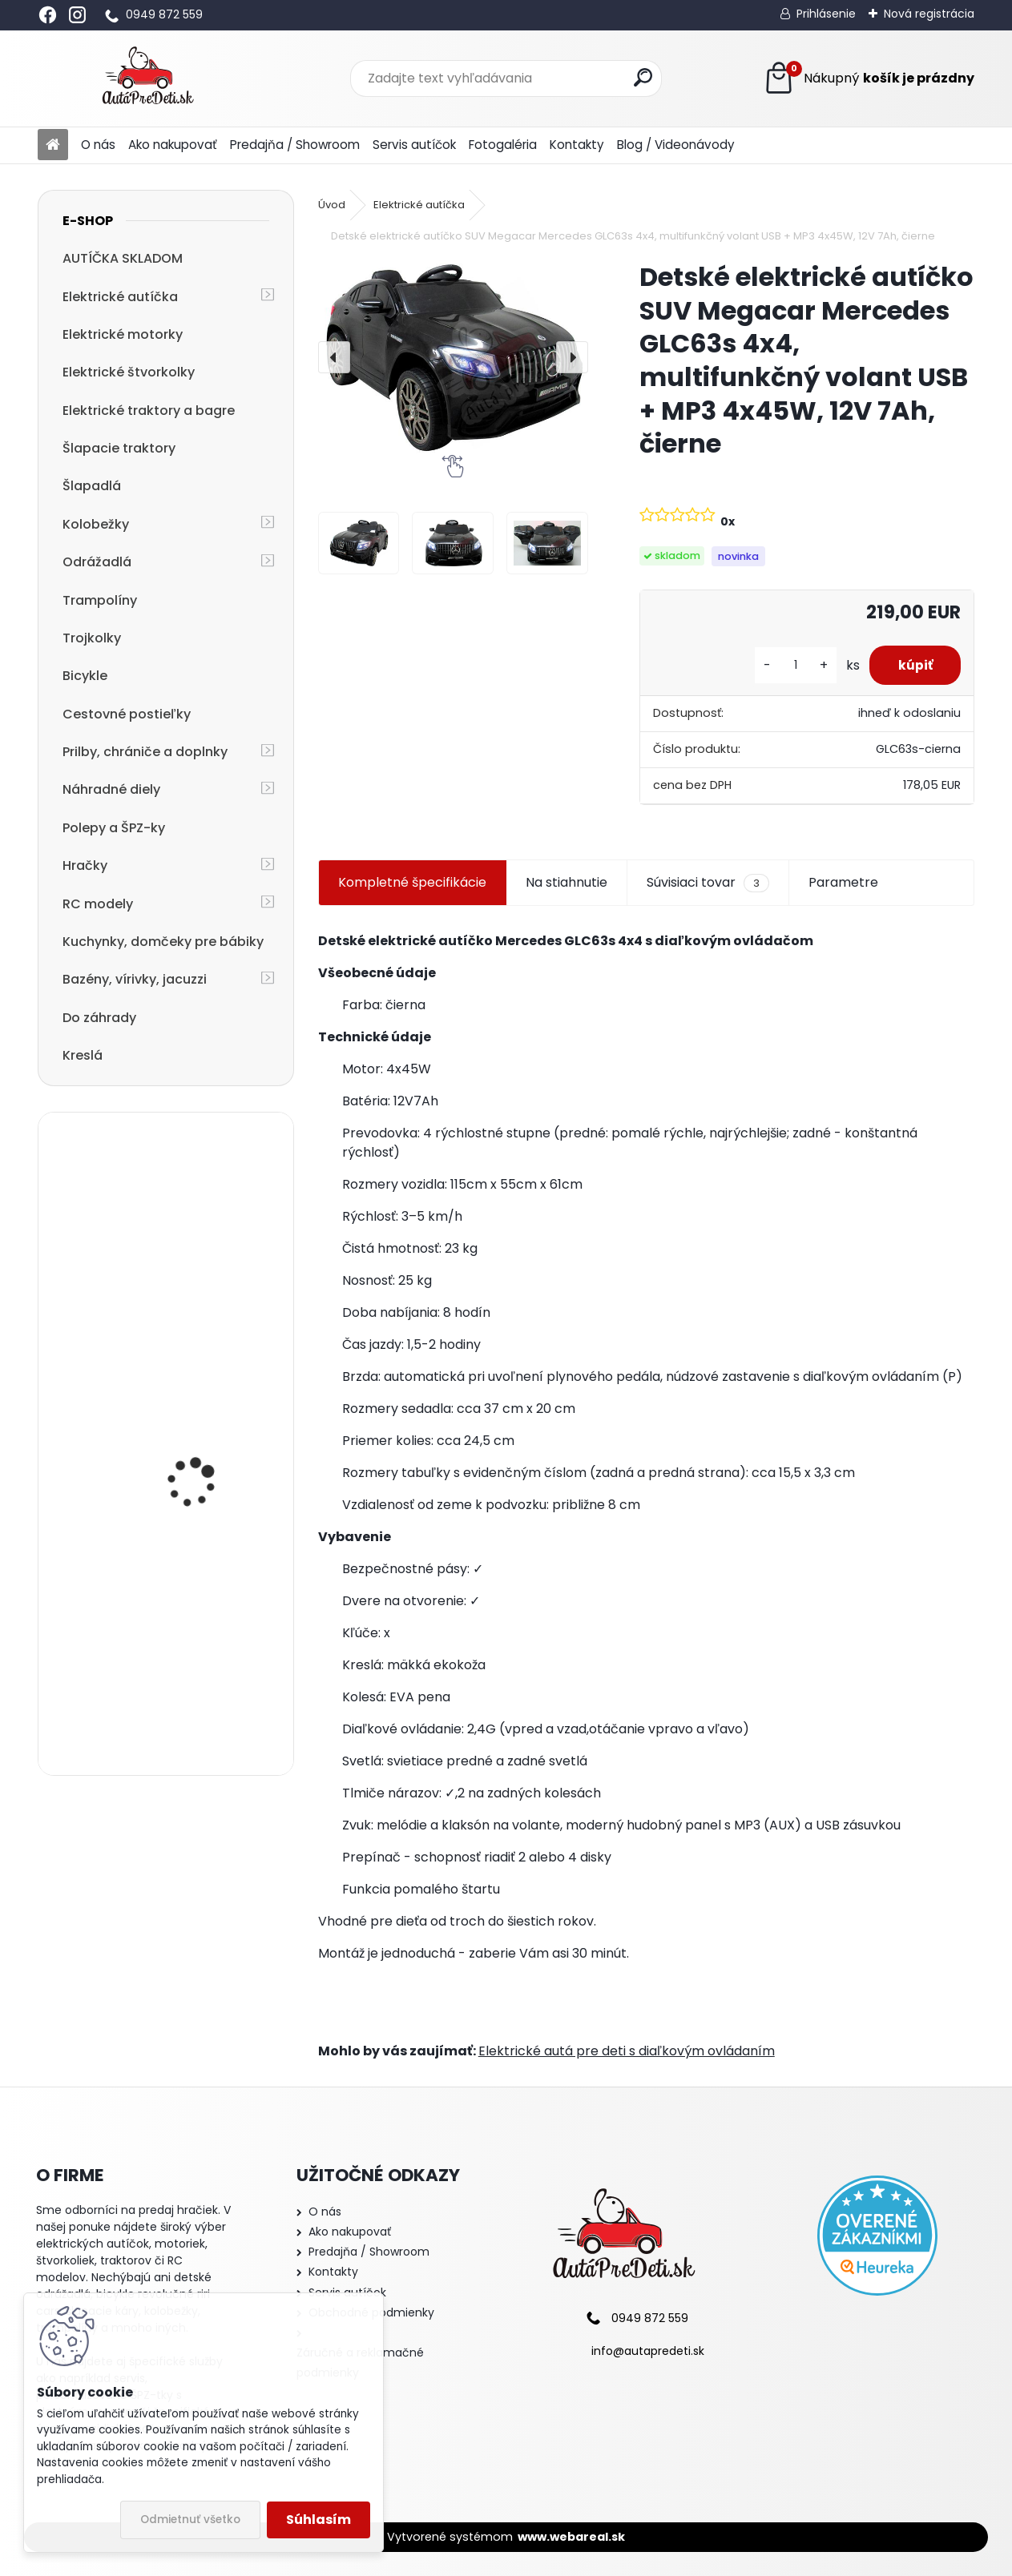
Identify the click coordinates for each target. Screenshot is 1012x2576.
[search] (643, 77)
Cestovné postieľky (126, 714)
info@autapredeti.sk (647, 2351)
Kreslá (82, 1055)
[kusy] (788, 665)
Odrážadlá (96, 562)
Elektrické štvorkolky (128, 372)
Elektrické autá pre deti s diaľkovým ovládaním (626, 2051)
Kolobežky (95, 524)
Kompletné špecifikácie (412, 882)
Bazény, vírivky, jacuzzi (134, 979)
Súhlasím (318, 2519)
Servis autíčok (414, 144)
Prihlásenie (826, 14)
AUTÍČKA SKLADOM (122, 258)
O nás (98, 144)
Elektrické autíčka (120, 297)
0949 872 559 (164, 14)
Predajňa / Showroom (295, 144)
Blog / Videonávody (676, 144)
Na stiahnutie (566, 882)
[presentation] (334, 357)
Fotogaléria (503, 144)
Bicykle (84, 675)
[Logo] (148, 78)
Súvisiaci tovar (708, 882)
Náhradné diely (111, 789)
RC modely (97, 904)
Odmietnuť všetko (190, 2519)
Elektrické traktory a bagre (148, 410)
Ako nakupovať (172, 144)
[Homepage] (53, 145)
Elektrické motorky (122, 334)
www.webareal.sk (571, 2537)
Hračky (84, 865)
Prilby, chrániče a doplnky (145, 752)
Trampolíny (99, 600)
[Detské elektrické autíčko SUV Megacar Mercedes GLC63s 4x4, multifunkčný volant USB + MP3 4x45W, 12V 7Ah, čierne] (453, 357)
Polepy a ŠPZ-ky (113, 828)
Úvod (331, 204)
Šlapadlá (91, 486)
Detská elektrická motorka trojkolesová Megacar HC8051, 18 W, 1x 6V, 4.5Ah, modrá (207, 1479)
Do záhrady (99, 1017)
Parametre (843, 882)
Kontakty (577, 144)
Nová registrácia (929, 14)
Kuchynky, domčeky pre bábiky (163, 941)
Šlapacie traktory (118, 448)
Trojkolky (91, 638)
